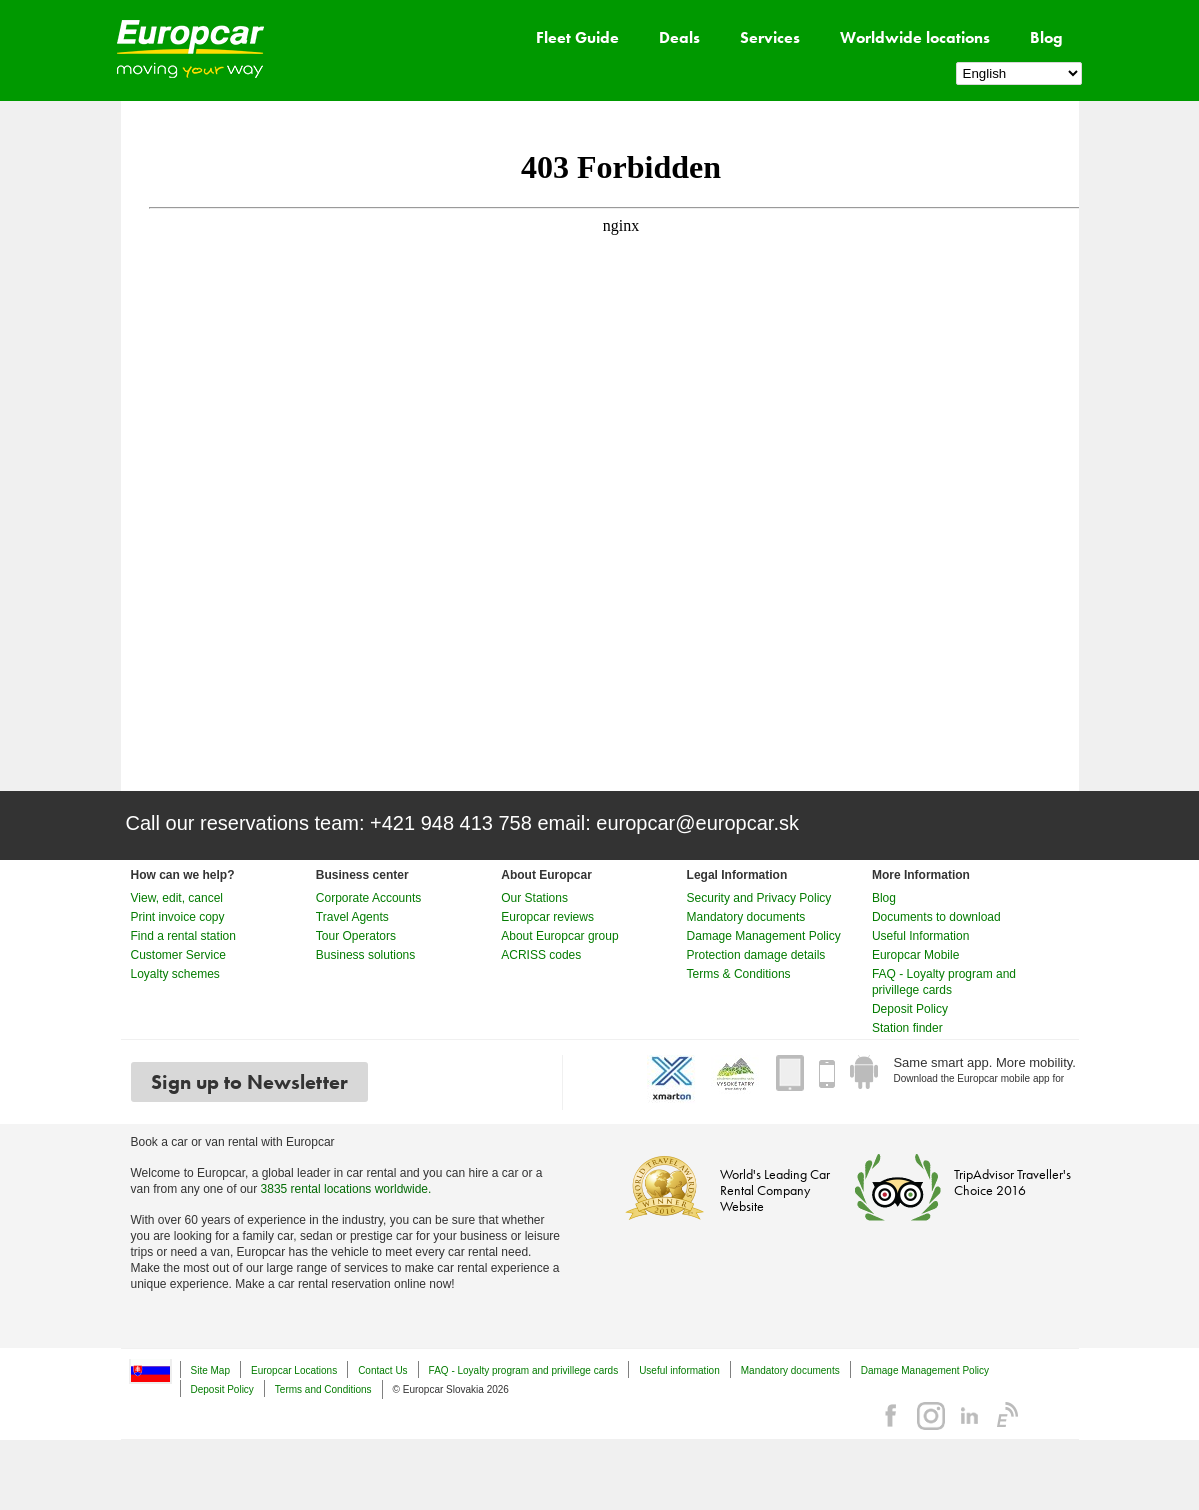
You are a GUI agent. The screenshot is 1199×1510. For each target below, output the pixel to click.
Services (770, 37)
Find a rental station (183, 936)
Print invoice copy (178, 917)
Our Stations (534, 898)
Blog (1046, 37)
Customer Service (178, 955)
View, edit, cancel (177, 898)
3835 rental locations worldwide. (346, 1189)
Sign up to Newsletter (249, 1082)
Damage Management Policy (764, 936)
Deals (679, 37)
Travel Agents (352, 917)
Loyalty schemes (175, 974)
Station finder (907, 1028)
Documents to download (936, 917)
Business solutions (365, 955)
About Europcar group (559, 936)
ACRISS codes (541, 955)
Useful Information (920, 936)
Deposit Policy (910, 1009)
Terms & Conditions (739, 974)
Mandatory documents (746, 917)
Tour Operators (356, 936)
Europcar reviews (547, 917)
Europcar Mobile (915, 955)
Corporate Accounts (368, 898)
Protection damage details (756, 955)
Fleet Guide (577, 37)
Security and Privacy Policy (759, 898)
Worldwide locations (915, 37)
